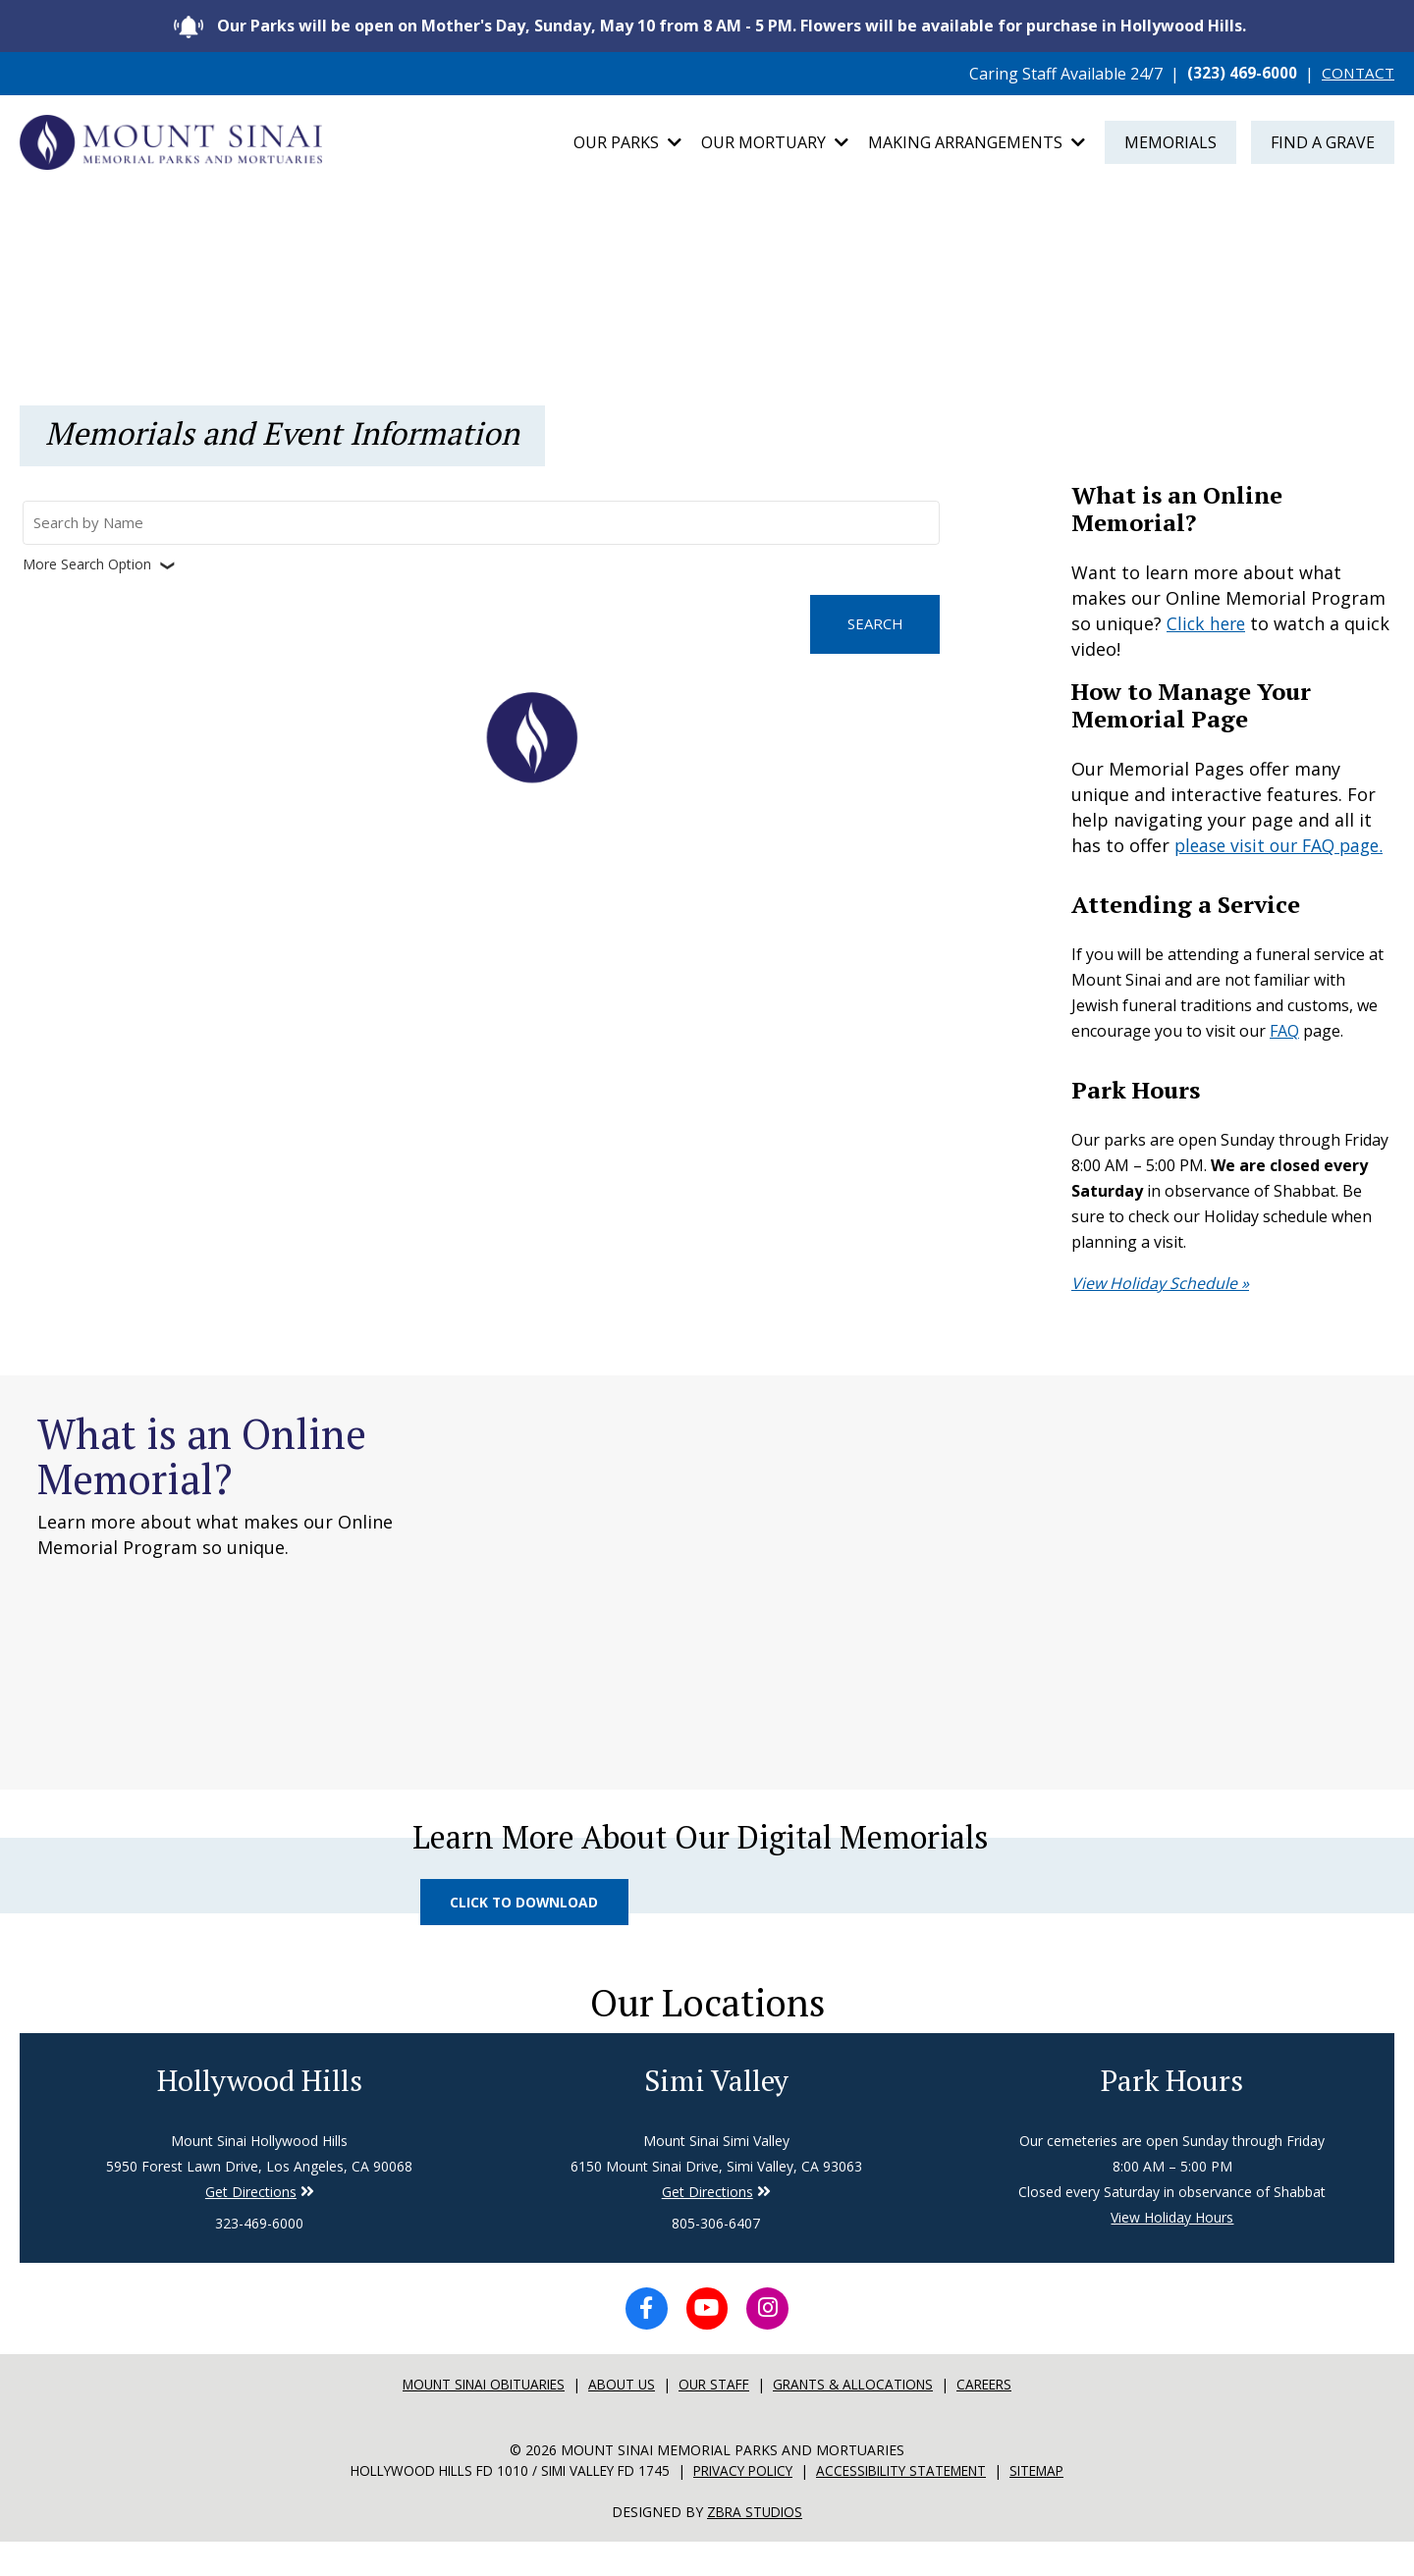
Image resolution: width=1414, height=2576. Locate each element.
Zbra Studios (755, 2546)
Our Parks (627, 144)
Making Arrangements (976, 144)
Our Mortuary (774, 144)
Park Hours (1172, 2111)
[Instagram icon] (771, 2342)
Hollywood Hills (259, 2111)
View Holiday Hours (1172, 2249)
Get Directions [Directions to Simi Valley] (251, 2224)
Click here (1208, 627)
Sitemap (1057, 2505)
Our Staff (717, 2419)
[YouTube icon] (707, 2342)
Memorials (1170, 144)
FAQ (1284, 1059)
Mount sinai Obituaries (474, 2419)
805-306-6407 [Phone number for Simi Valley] (716, 2255)
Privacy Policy (744, 2505)
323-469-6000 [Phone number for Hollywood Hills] (259, 2255)
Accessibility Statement (913, 2505)
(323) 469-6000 (1239, 73)
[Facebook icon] (642, 2342)
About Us (621, 2419)
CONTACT (1356, 73)
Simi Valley (715, 2111)
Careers (999, 2419)
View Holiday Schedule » (1160, 1311)
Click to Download (527, 1930)
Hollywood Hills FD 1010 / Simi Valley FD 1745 (498, 2505)
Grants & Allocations (862, 2419)
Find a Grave (1323, 144)
